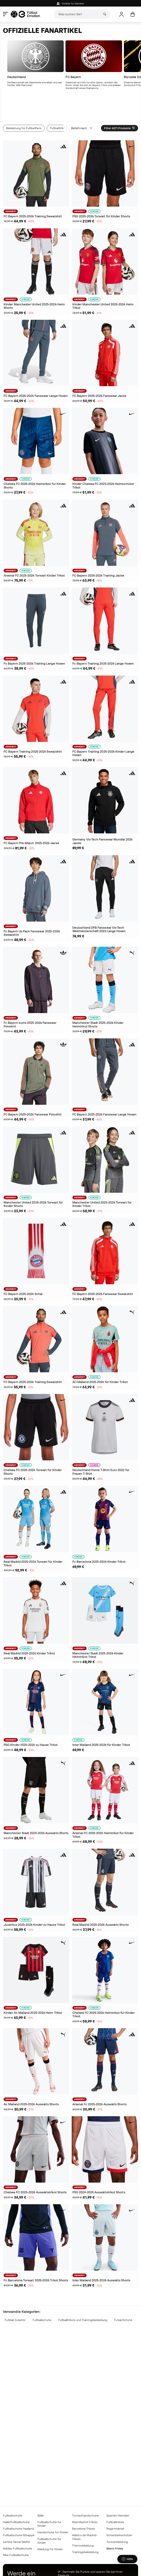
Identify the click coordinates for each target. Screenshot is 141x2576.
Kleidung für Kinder (50, 2549)
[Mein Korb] (132, 14)
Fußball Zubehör (15, 2295)
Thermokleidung (83, 2545)
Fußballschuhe (42, 2295)
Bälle (40, 2515)
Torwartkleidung (117, 2541)
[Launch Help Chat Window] (127, 2559)
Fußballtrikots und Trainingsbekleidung (82, 2295)
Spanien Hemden (117, 2515)
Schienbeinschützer (119, 2535)
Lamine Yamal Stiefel (16, 2541)
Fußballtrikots (115, 2522)
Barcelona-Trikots (83, 2528)
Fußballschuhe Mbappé (19, 2535)
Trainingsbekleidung (85, 2552)
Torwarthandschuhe (85, 2515)
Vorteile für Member (70, 3)
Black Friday (114, 2548)
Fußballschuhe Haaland (18, 2528)
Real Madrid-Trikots (85, 2522)
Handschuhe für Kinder (52, 2532)
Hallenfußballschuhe (16, 2522)
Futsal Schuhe (123, 2295)
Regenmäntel (115, 2528)
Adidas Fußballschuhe (17, 2548)
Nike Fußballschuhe (16, 2555)
